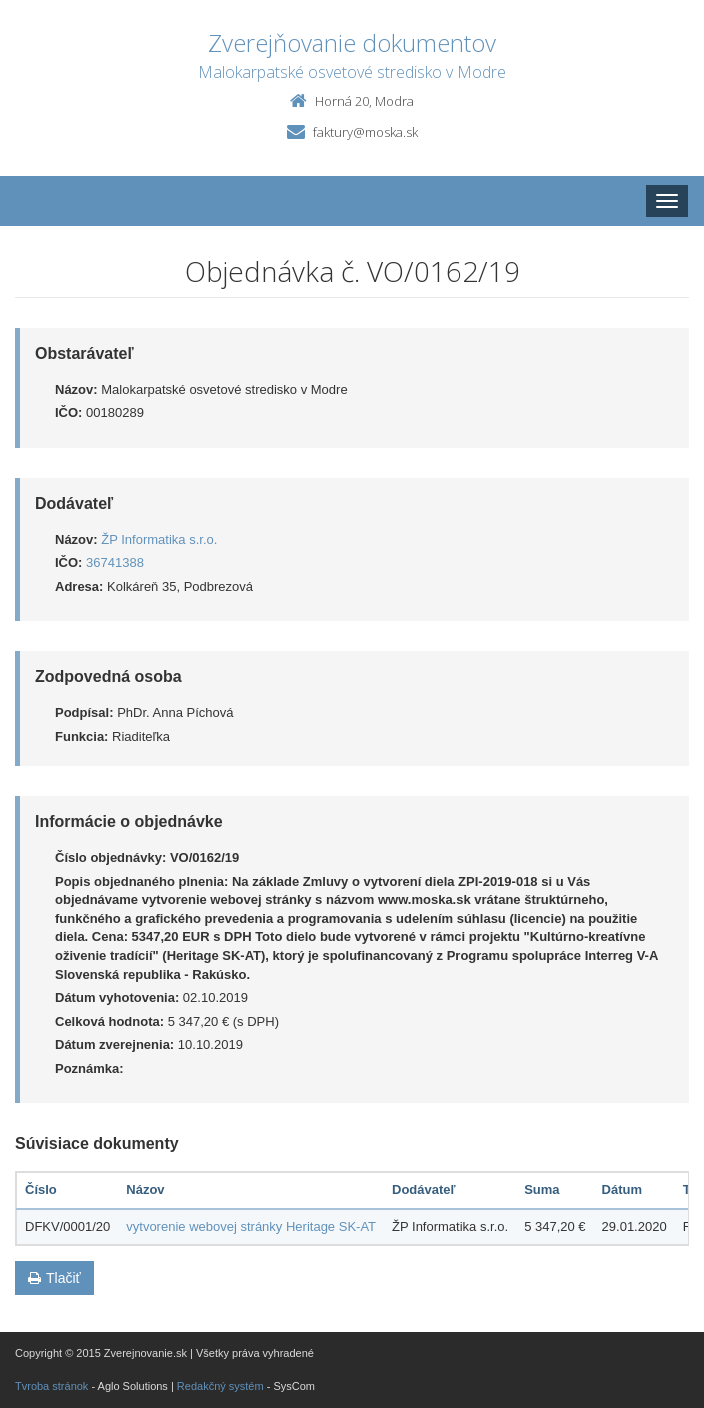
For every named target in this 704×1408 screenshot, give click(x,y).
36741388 (115, 562)
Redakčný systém (220, 1386)
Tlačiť (54, 1278)
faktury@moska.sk (365, 132)
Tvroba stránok (51, 1386)
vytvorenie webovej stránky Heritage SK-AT (251, 1226)
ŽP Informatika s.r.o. (159, 539)
